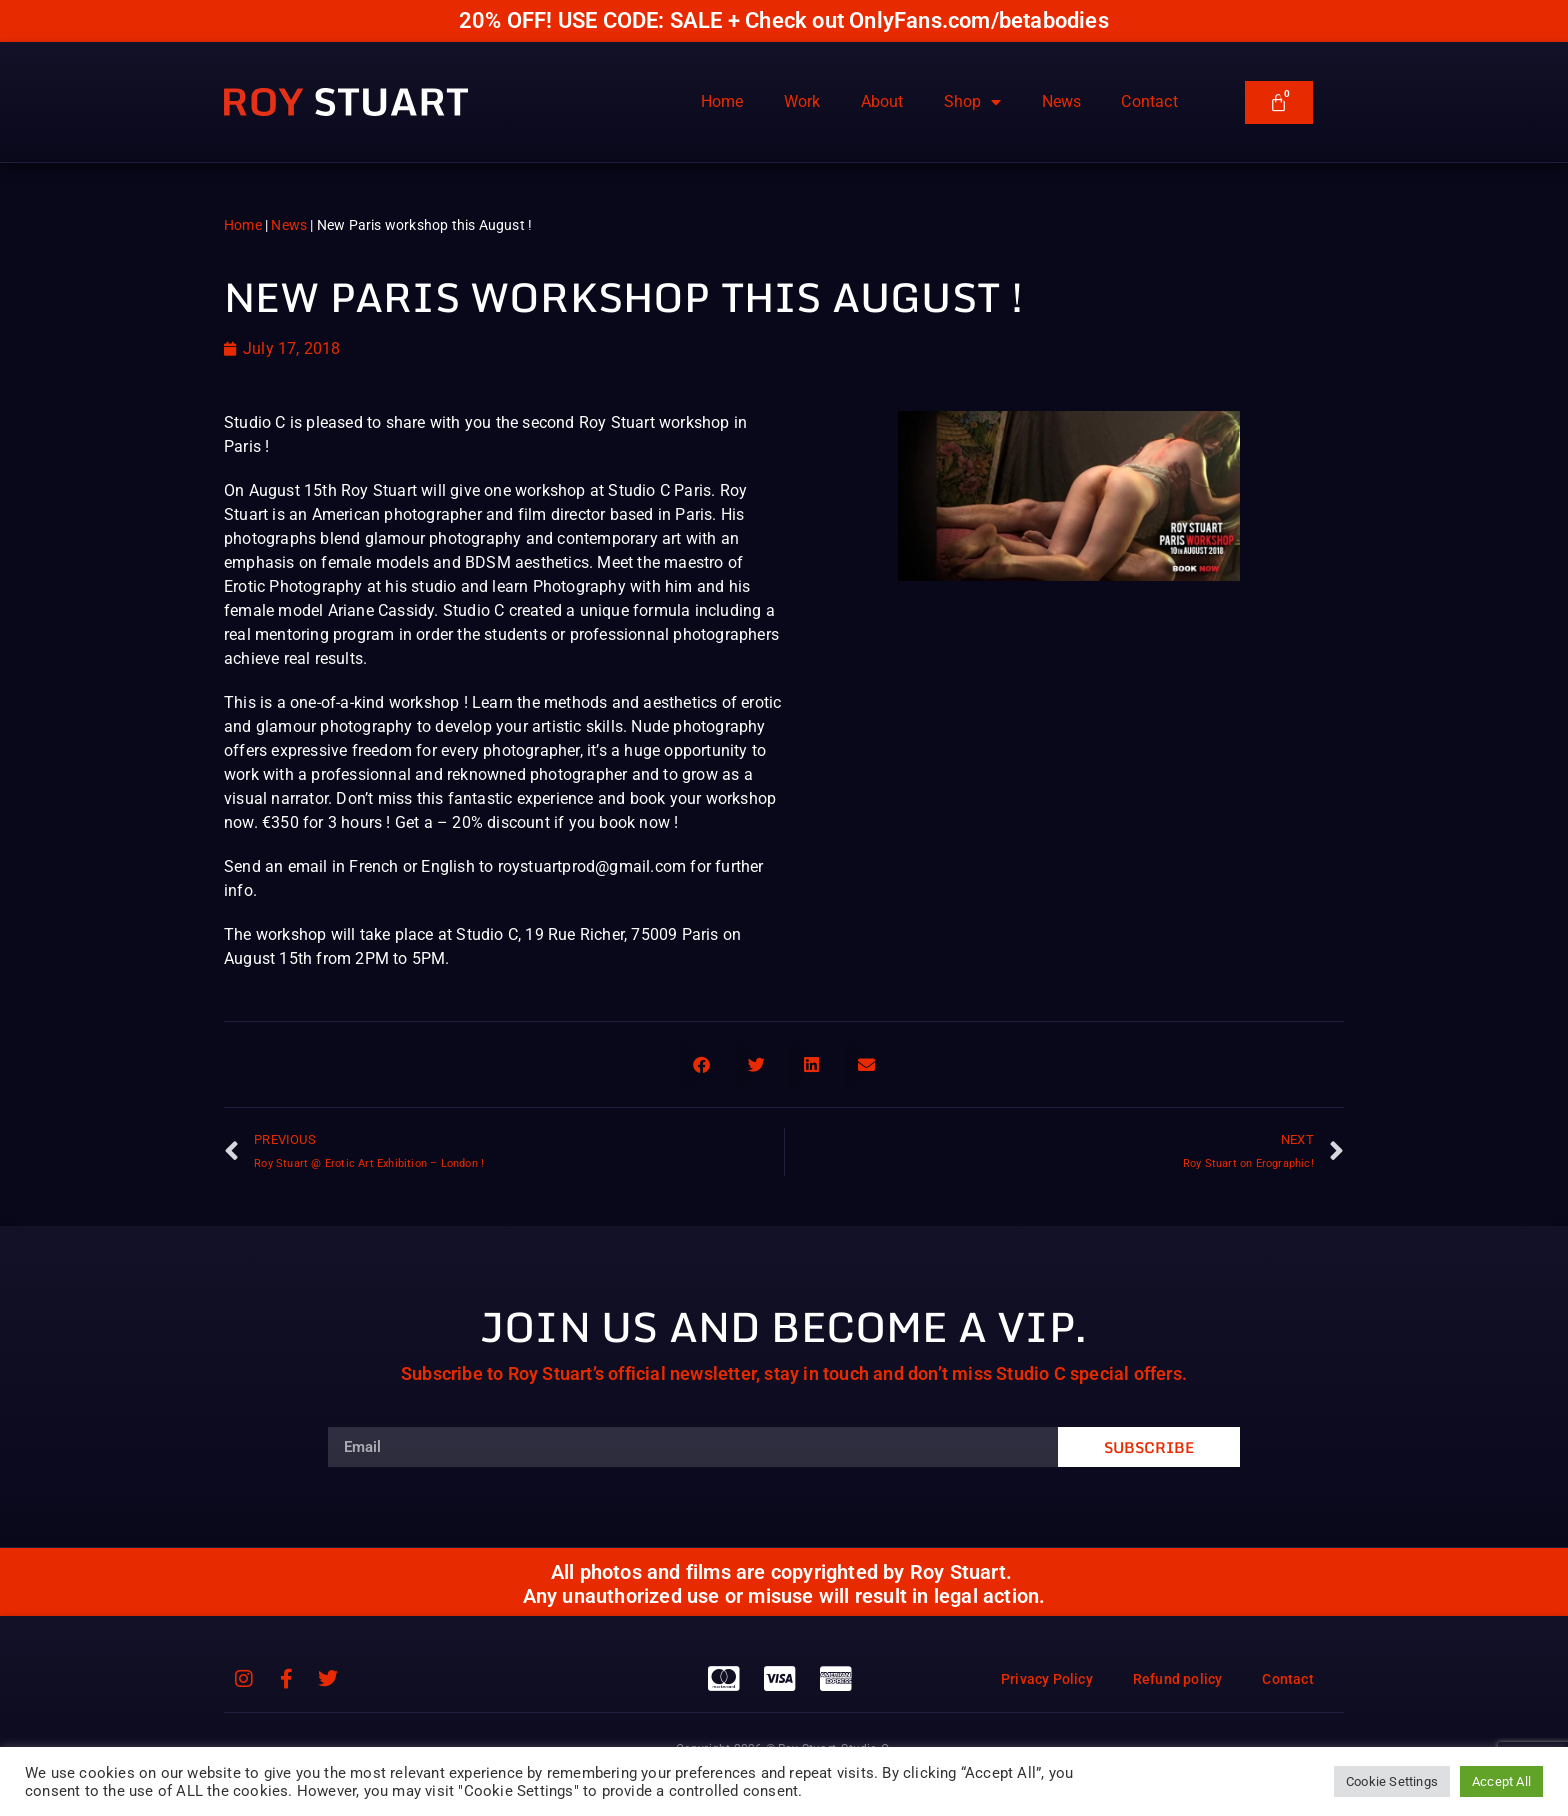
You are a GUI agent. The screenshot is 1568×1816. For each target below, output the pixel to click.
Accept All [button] (1501, 1781)
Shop (973, 102)
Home (722, 101)
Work (802, 101)
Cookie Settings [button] (1392, 1781)
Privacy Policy (1047, 1679)
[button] (701, 1064)
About (882, 101)
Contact (1149, 101)
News (1062, 101)
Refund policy (1178, 1679)
